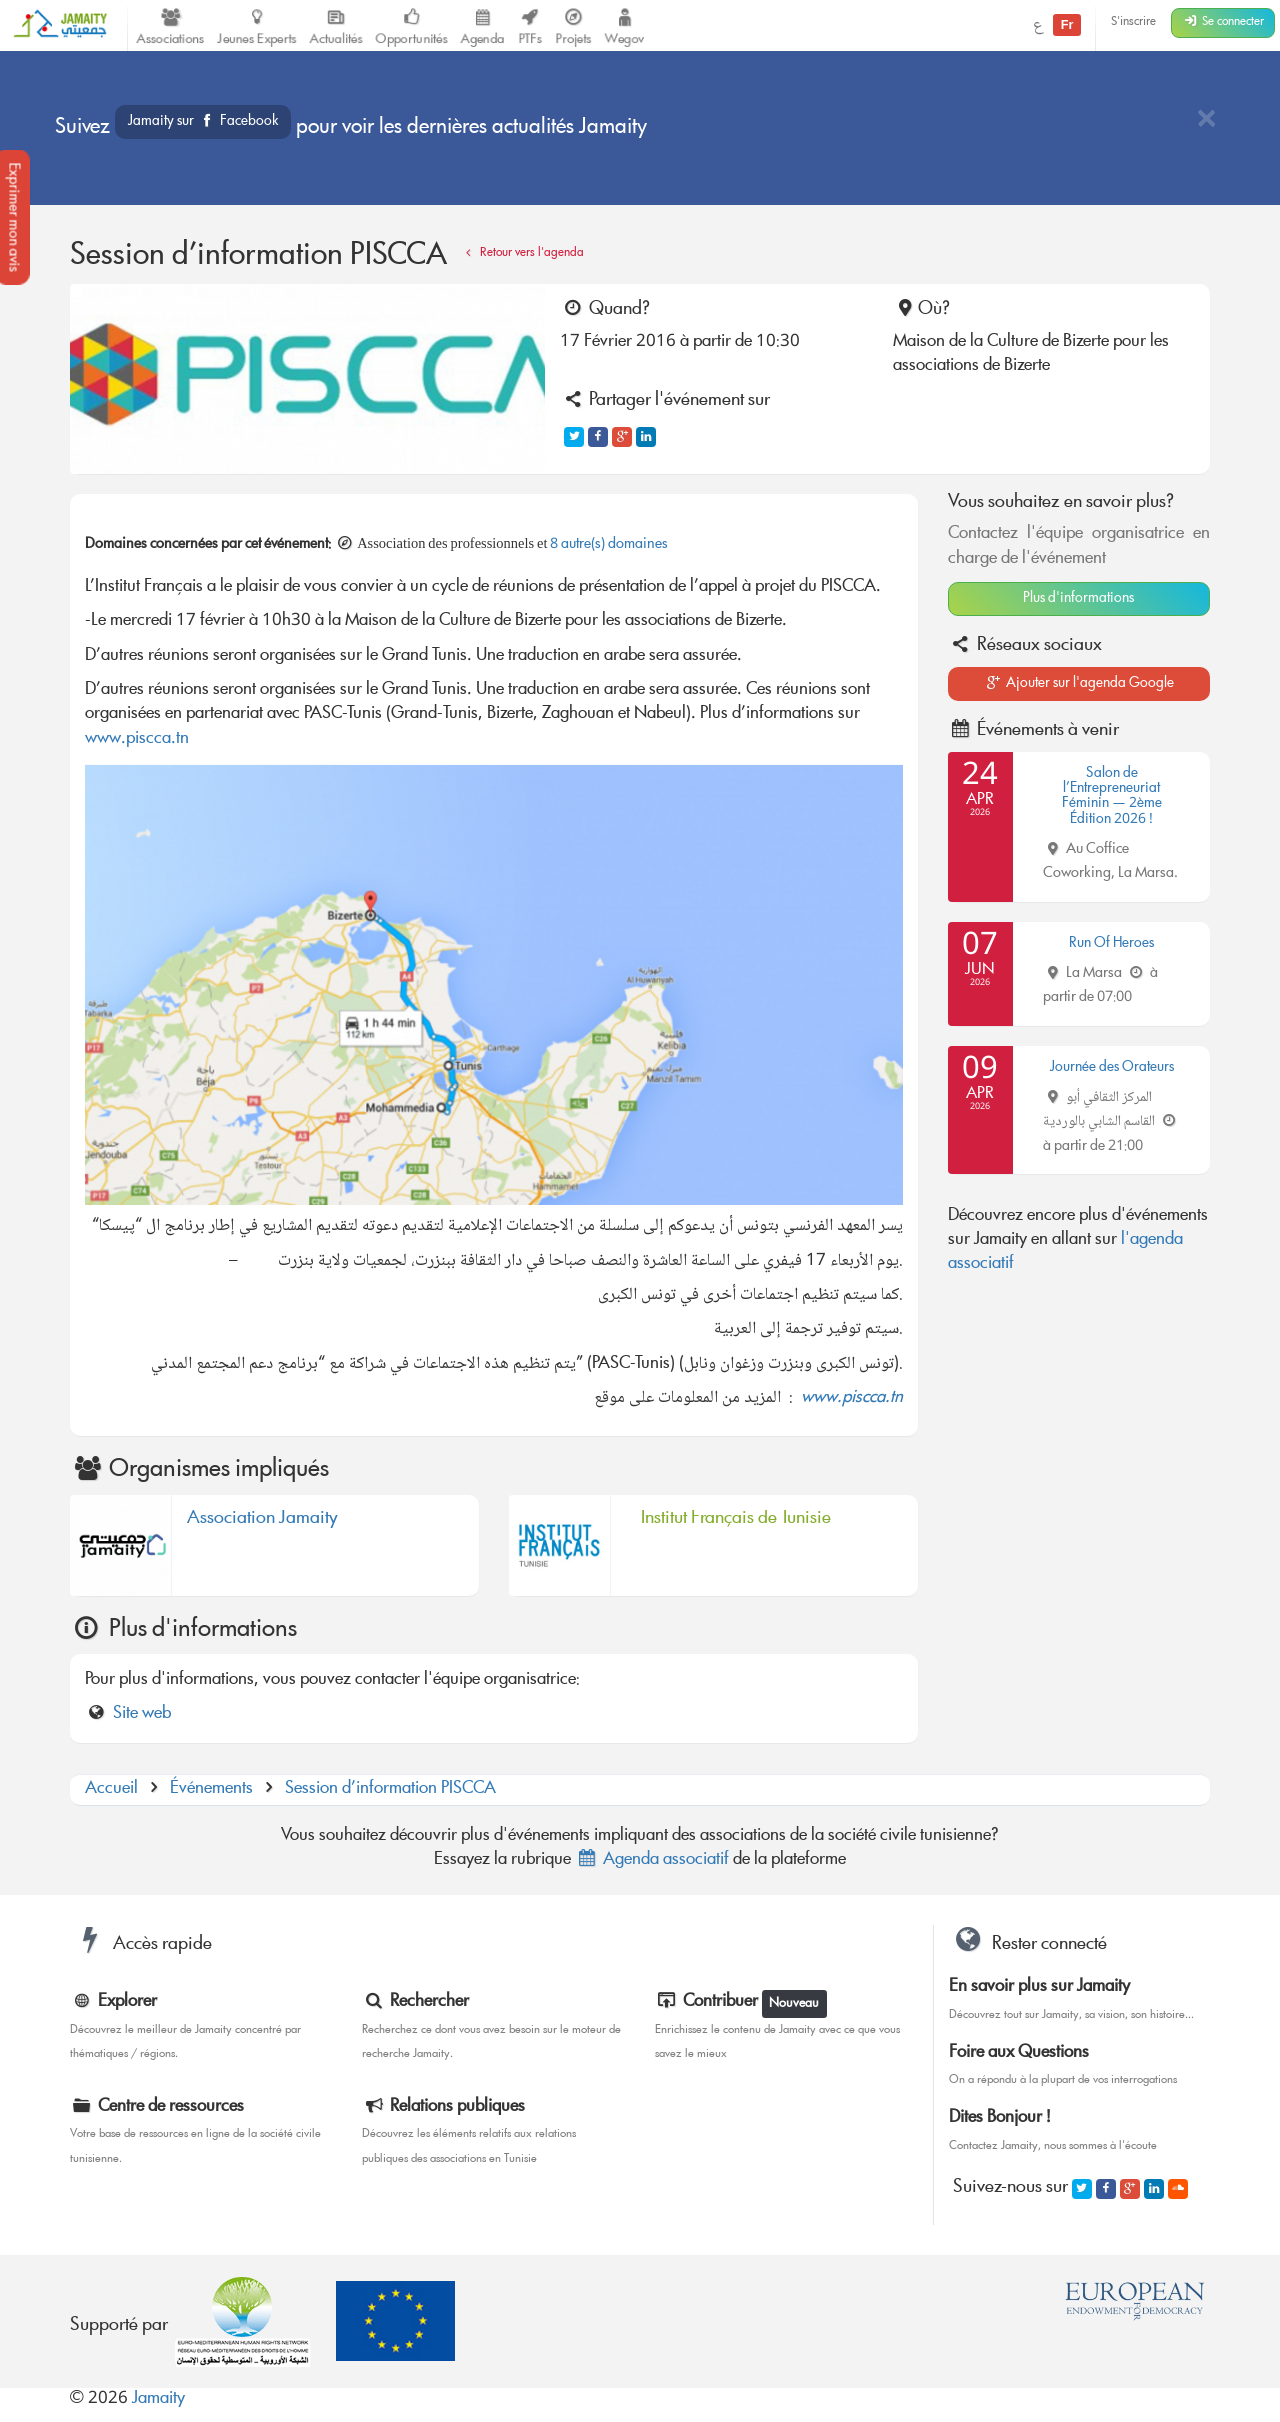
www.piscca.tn (137, 739)
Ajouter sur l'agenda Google (1078, 684)
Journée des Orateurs (1112, 1068)
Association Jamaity (262, 1522)
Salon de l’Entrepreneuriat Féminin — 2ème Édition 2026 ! (1112, 797)
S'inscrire (1133, 22)
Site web (142, 1714)
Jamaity (158, 2399)
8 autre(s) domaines (609, 545)
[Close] (1206, 120)
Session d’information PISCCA (390, 1789)
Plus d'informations (1078, 599)
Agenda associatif (652, 1860)
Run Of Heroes (1111, 944)
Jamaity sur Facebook (203, 122)
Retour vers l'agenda (522, 253)
